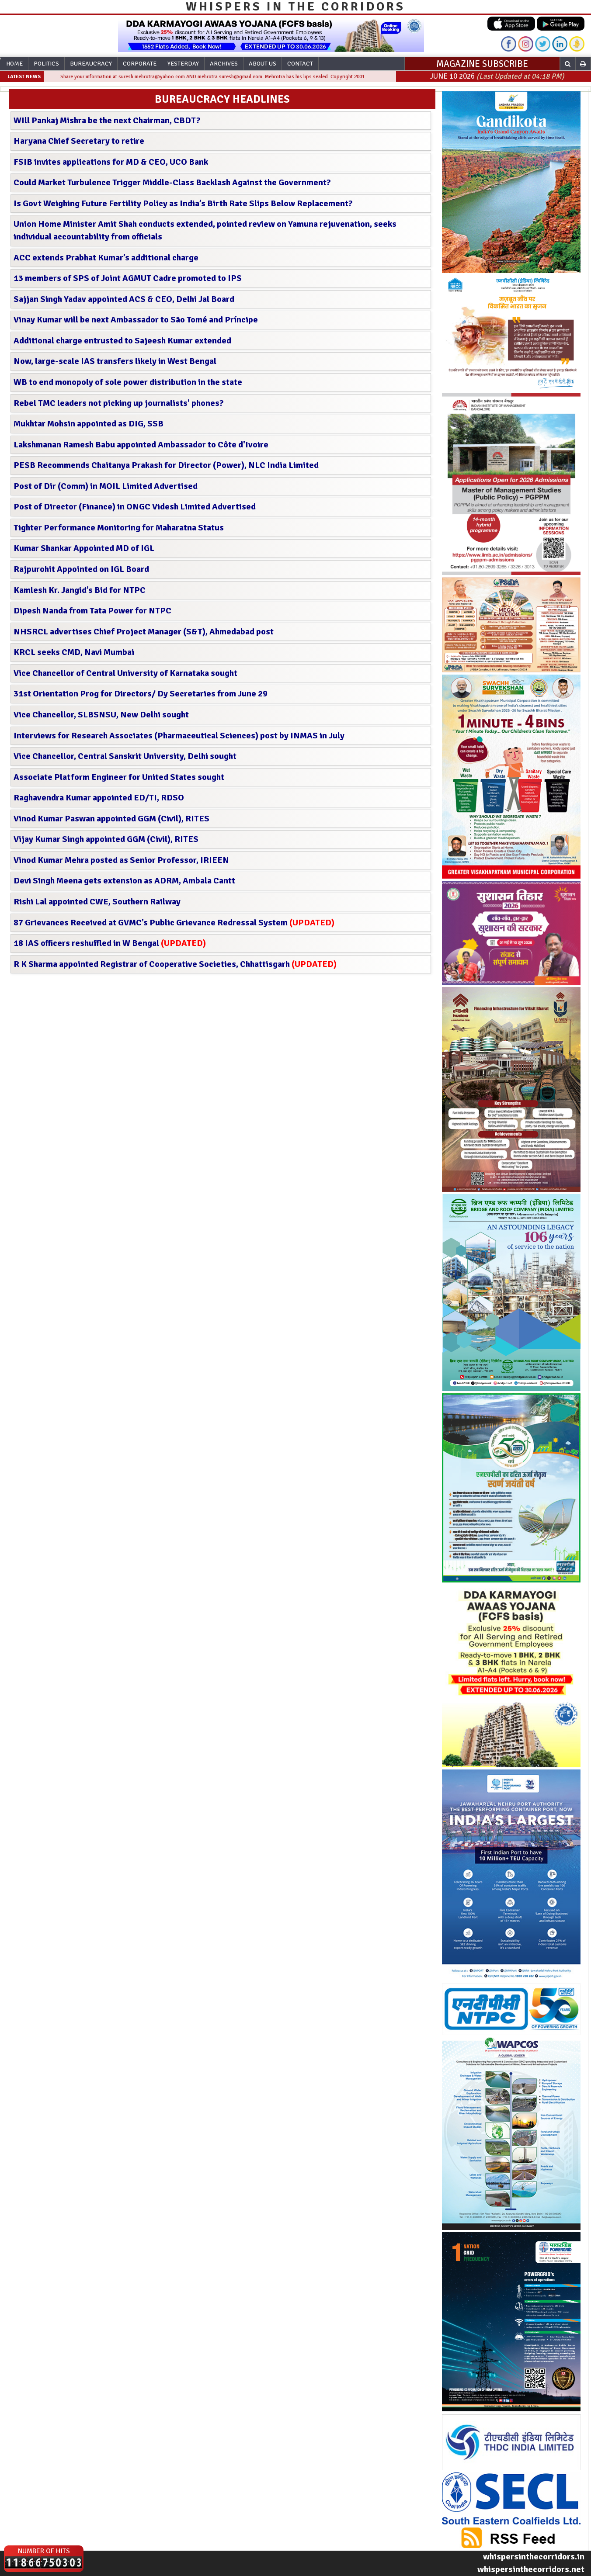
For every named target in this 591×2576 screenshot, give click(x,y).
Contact (300, 63)
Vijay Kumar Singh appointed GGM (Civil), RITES (106, 839)
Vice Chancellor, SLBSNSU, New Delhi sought (101, 714)
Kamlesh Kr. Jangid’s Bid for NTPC (80, 590)
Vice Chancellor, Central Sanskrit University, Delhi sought (125, 756)
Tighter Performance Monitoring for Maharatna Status (119, 527)
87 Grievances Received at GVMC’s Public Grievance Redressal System (174, 922)
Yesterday (183, 63)
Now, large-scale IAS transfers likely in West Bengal (115, 361)
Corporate (139, 63)
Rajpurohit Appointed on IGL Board (81, 569)
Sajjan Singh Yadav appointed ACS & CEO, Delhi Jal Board (124, 299)
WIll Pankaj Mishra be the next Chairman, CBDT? (107, 120)
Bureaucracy (91, 63)
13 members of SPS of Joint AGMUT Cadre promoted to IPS (128, 278)
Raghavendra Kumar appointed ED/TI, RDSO (99, 797)
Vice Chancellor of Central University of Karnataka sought (125, 673)
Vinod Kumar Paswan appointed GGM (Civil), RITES (111, 818)
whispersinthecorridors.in (533, 2556)
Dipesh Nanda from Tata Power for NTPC (92, 610)
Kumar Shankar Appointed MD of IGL (84, 548)
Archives (224, 63)
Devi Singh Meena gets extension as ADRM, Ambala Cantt (124, 880)
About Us (262, 63)
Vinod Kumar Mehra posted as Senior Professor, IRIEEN (121, 860)
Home (14, 63)
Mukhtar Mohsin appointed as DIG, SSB (88, 423)
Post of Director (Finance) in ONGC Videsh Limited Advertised (135, 506)
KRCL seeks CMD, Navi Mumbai (74, 652)
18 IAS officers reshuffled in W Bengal (110, 943)
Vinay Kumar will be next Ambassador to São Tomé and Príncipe (136, 319)
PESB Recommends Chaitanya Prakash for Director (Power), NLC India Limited (166, 465)
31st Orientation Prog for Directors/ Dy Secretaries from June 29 (141, 693)
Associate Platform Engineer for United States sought (119, 777)
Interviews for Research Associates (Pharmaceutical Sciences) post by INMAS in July (179, 735)
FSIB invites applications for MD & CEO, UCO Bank (111, 161)
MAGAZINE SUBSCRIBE (482, 63)
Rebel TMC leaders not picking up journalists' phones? (119, 403)
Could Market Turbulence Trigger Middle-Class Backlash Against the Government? (172, 182)
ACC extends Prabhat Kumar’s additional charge (106, 257)
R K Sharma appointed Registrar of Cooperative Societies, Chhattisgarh (175, 964)
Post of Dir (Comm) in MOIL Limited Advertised (106, 486)
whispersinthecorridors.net (530, 2569)
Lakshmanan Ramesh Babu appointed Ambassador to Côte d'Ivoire (141, 444)
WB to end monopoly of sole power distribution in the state (128, 382)
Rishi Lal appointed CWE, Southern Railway (97, 901)
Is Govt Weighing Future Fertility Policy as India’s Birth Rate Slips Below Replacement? (183, 203)
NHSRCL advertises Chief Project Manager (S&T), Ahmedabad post (144, 631)
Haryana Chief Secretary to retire (79, 140)
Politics (46, 63)
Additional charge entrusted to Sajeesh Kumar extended (122, 340)
